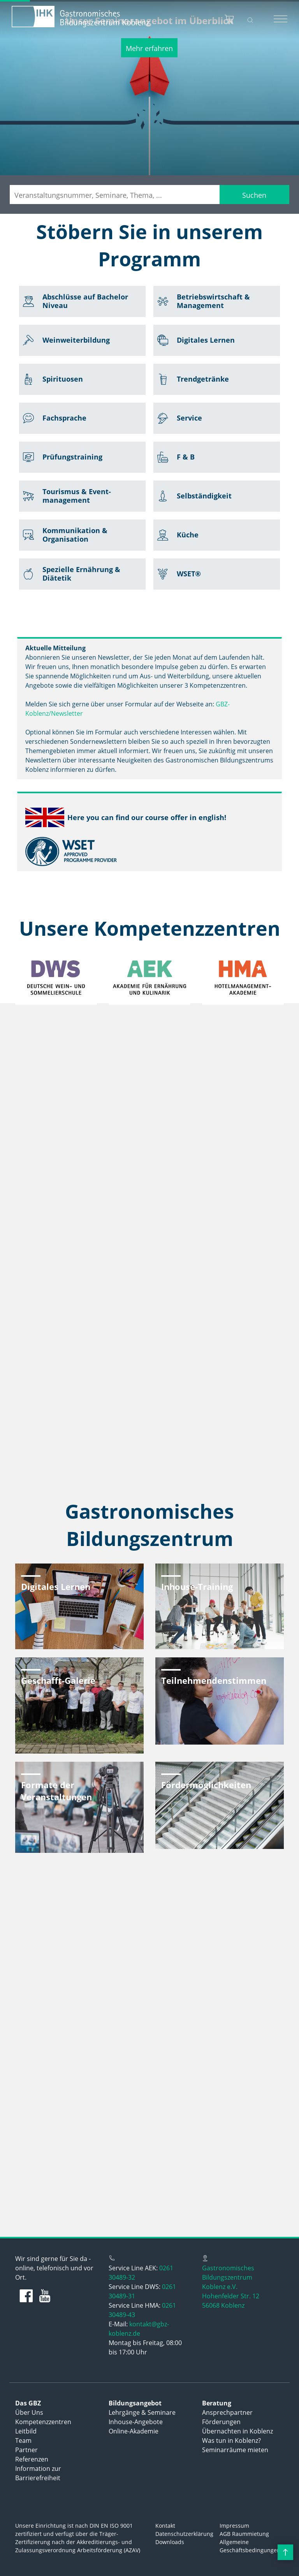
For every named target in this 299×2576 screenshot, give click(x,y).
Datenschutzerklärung (184, 2533)
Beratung (216, 2403)
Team (23, 2440)
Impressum (234, 2525)
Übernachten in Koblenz (237, 2431)
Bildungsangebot (135, 2403)
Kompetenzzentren (43, 2422)
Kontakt (165, 2525)
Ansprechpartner (227, 2412)
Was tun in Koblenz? (231, 2440)
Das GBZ (28, 2403)
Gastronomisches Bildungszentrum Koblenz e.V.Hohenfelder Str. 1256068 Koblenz (230, 2287)
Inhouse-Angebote (136, 2422)
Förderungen (221, 2422)
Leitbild (26, 2431)
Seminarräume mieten (235, 2450)
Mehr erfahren (149, 48)
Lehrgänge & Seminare (142, 2412)
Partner (26, 2450)
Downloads (169, 2542)
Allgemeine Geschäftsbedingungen (250, 2546)
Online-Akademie (133, 2431)
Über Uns (29, 2412)
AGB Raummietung (244, 2533)
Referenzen (31, 2459)
